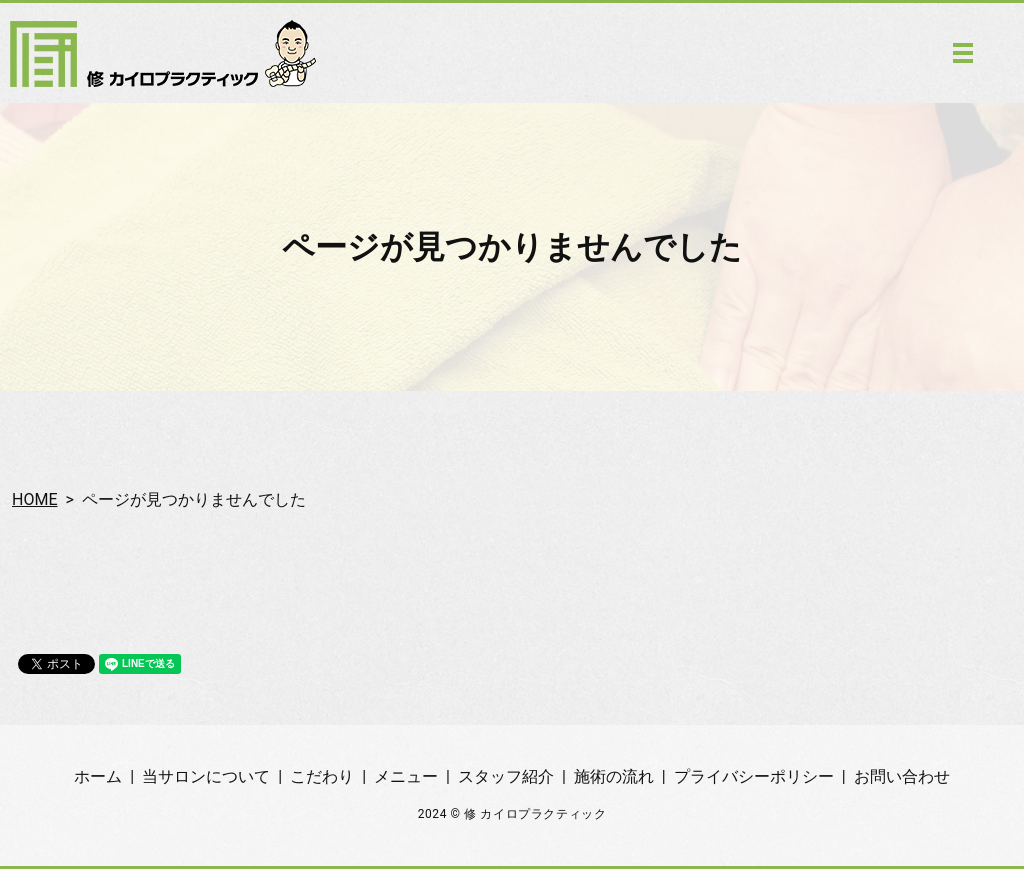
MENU (963, 53)
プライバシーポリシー (754, 776)
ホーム (98, 776)
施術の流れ (614, 776)
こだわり (322, 776)
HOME (34, 499)
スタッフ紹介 (506, 776)
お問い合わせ (902, 776)
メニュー (406, 776)
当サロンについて (206, 776)
